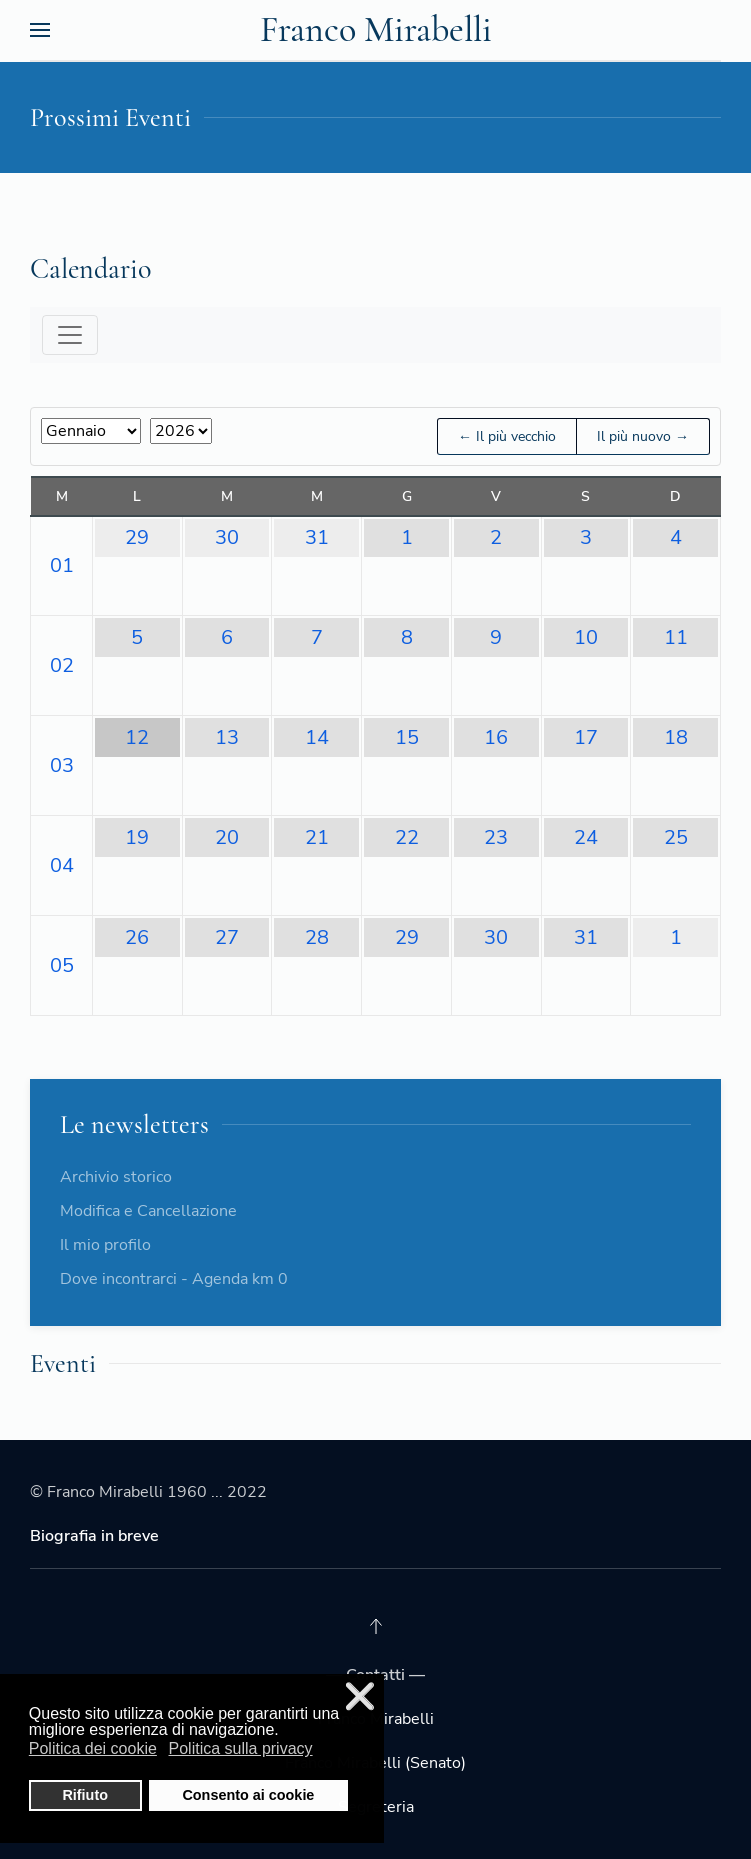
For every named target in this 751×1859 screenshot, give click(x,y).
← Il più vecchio (507, 436)
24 (586, 837)
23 (496, 837)
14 (317, 737)
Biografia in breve (94, 1536)
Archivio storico (116, 1177)
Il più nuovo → (643, 436)
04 (62, 865)
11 (676, 637)
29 (137, 537)
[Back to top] (376, 1626)
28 (317, 937)
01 (62, 565)
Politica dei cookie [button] (93, 1748)
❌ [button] (360, 1696)
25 (676, 837)
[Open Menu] (40, 30)
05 (62, 965)
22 (407, 837)
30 (227, 537)
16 (496, 737)
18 (676, 737)
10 (586, 637)
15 (407, 737)
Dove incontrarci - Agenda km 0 (174, 1279)
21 (317, 837)
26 (137, 937)
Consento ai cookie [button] (248, 1795)
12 (137, 737)
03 (62, 765)
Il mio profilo (105, 1245)
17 (586, 737)
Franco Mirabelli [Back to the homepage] (376, 29)
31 (317, 537)
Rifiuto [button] (85, 1795)
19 (137, 837)
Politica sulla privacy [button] (241, 1748)
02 (62, 665)
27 (227, 937)
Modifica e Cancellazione (148, 1211)
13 (227, 737)
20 (227, 837)
